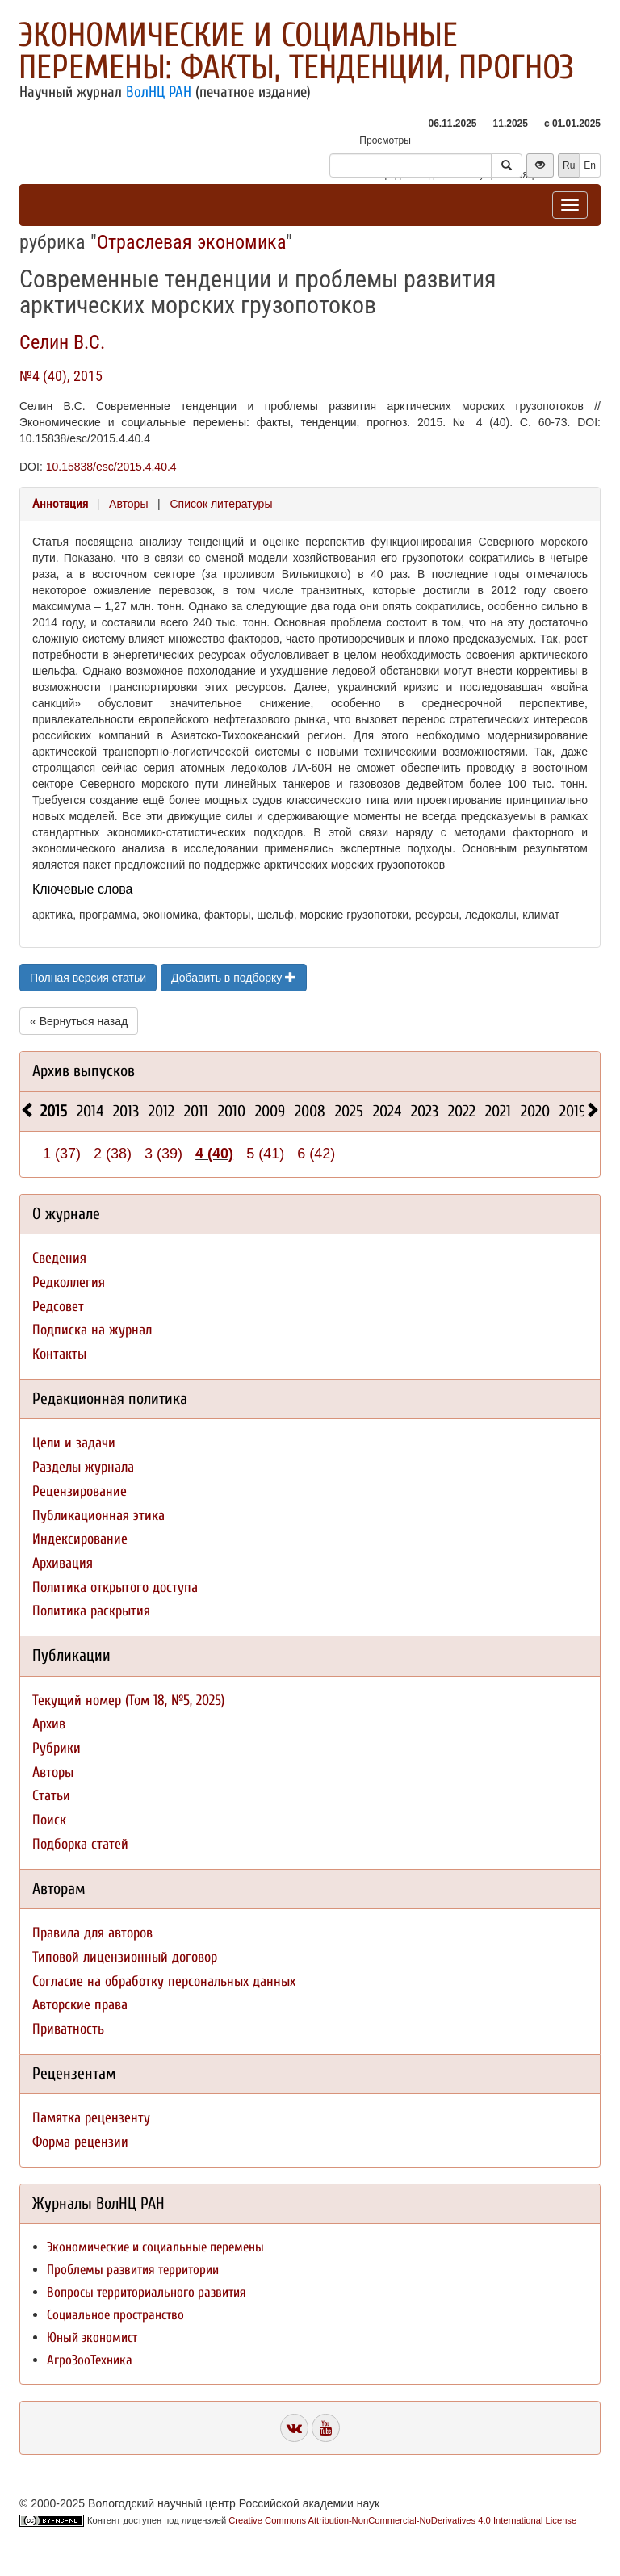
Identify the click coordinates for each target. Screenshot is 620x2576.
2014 (90, 1111)
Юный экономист (92, 2337)
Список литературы (221, 503)
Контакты (59, 1354)
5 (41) (265, 1154)
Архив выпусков (83, 1071)
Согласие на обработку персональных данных (163, 1981)
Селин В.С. (62, 342)
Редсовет (58, 1306)
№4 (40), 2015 (61, 375)
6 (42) (316, 1154)
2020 (535, 1111)
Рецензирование (79, 1491)
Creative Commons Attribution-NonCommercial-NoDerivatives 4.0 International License (402, 2520)
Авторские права (80, 2004)
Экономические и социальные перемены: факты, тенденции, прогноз (296, 51)
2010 (231, 1111)
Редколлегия (68, 1282)
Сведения (59, 1258)
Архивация (62, 1563)
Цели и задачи (73, 1443)
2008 (310, 1111)
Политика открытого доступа (115, 1587)
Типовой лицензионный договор (124, 1957)
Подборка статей (80, 1844)
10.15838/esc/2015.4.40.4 (111, 466)
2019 (572, 1111)
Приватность (68, 2029)
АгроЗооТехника (89, 2360)
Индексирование (80, 1539)
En (590, 165)
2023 (424, 1111)
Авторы (128, 503)
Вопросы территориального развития (146, 2292)
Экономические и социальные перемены (155, 2247)
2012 (161, 1111)
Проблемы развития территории (133, 2269)
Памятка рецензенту (91, 2117)
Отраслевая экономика (191, 242)
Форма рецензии (80, 2142)
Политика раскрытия (91, 1610)
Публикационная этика (98, 1515)
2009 (270, 1111)
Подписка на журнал (92, 1330)
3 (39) (163, 1154)
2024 (387, 1111)
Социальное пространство (115, 2315)
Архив (48, 1723)
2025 (349, 1111)
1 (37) (62, 1154)
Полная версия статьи (88, 977)
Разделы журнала (83, 1467)
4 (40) (214, 1154)
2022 (461, 1111)
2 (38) (113, 1154)
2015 (53, 1111)
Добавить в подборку (233, 977)
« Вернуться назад (79, 1021)
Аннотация (60, 503)
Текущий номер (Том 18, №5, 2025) (128, 1700)
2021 (498, 1111)
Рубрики (56, 1748)
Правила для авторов (92, 1933)
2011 (196, 1111)
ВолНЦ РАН (158, 92)
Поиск (49, 1820)
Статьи (51, 1795)
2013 (126, 1111)
